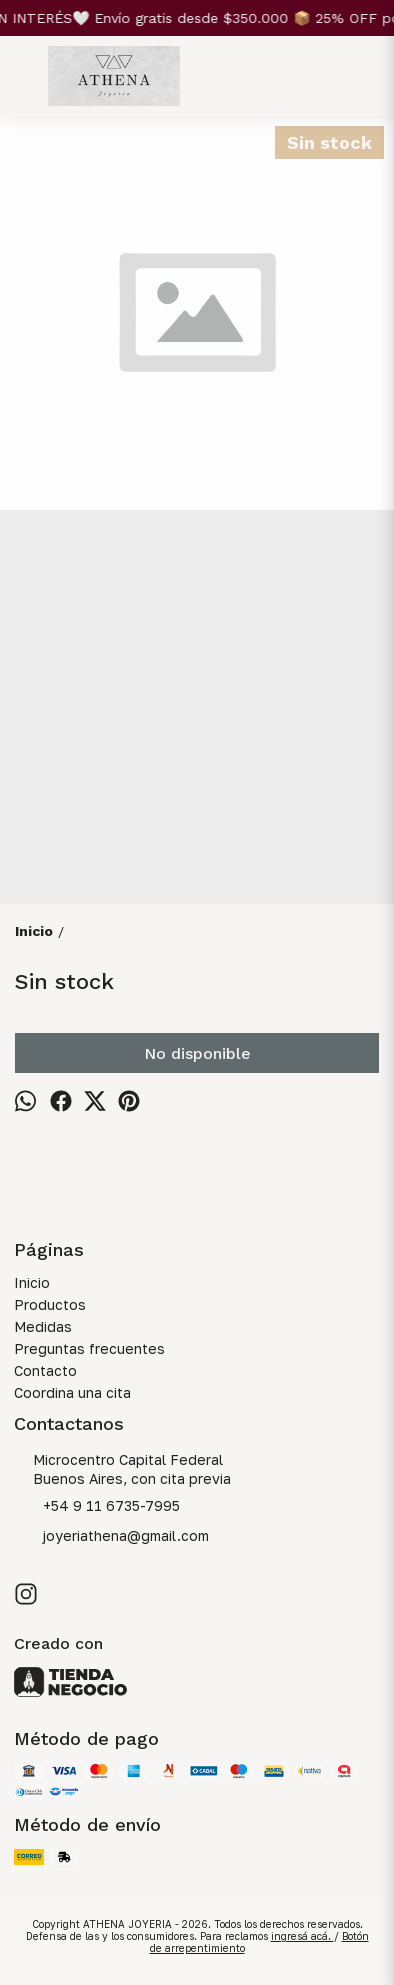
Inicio (32, 1282)
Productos (50, 1304)
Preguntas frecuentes (89, 1348)
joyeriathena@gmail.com (111, 1537)
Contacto (45, 1370)
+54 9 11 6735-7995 (97, 1507)
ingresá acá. (302, 1936)
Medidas (43, 1326)
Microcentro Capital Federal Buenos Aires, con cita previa (122, 1469)
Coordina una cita (72, 1392)
